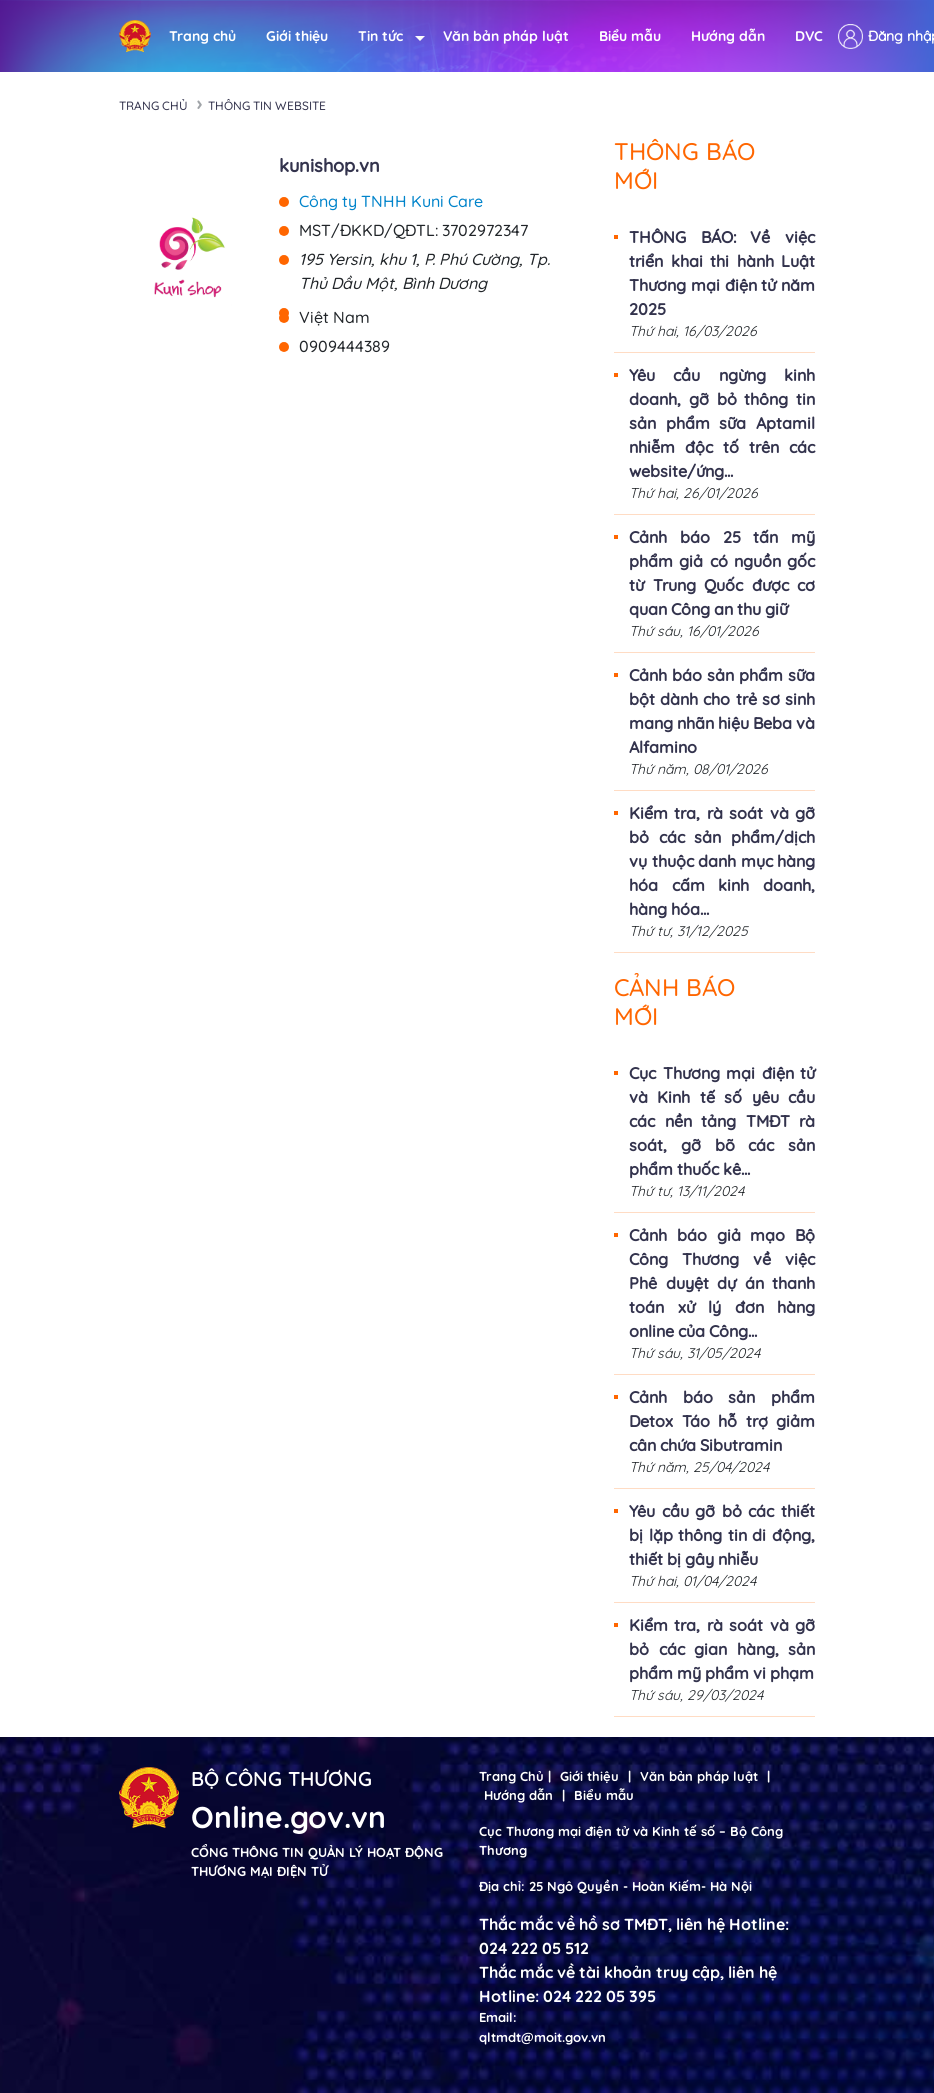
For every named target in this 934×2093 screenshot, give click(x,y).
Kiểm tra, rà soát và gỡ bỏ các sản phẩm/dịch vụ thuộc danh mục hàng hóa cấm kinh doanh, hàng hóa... (722, 861)
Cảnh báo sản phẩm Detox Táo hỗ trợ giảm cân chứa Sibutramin (722, 1421)
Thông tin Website (267, 105)
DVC (809, 36)
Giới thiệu (297, 36)
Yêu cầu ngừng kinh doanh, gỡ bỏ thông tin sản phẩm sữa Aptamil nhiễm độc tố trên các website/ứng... (722, 423)
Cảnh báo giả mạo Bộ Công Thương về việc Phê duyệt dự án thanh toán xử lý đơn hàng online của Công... (722, 1283)
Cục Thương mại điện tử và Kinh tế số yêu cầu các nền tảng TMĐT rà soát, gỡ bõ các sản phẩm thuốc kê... (722, 1121)
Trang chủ (202, 36)
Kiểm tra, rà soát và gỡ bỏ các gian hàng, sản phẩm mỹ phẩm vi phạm (722, 1649)
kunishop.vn (329, 165)
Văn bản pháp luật (506, 36)
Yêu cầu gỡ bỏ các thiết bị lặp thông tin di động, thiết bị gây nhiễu (722, 1535)
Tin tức (385, 36)
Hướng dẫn (728, 36)
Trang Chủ (511, 1776)
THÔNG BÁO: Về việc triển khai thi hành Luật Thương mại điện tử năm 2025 (722, 273)
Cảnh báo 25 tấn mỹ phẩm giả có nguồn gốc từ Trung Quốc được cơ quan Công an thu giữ (722, 573)
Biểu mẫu (630, 36)
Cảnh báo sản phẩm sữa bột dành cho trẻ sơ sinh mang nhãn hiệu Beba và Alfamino (722, 711)
